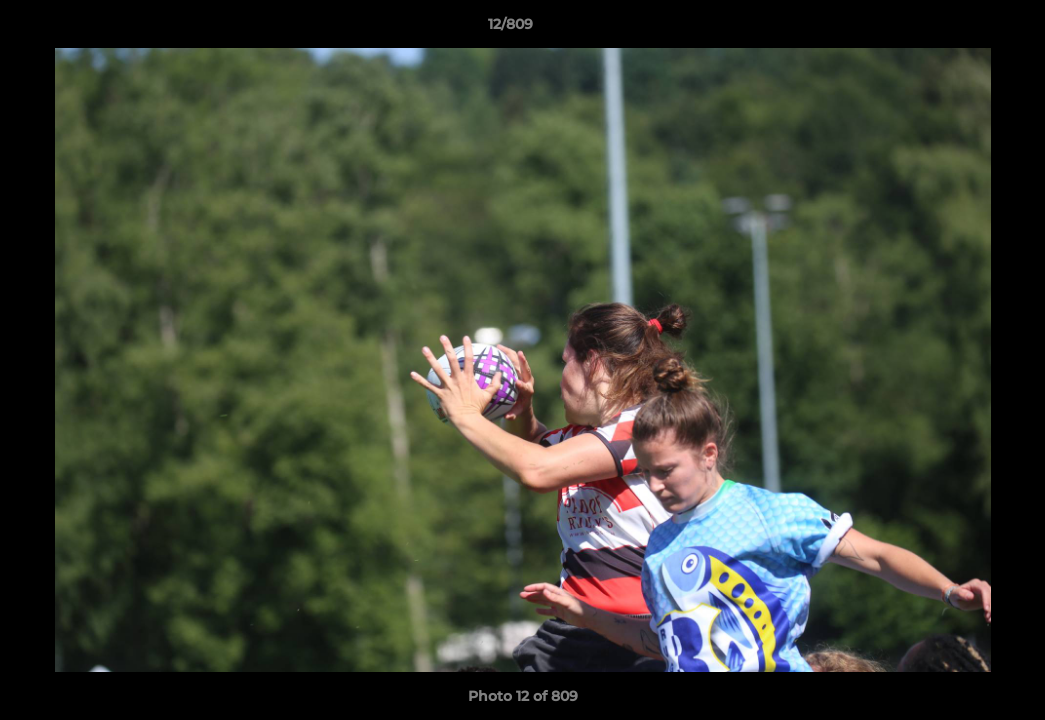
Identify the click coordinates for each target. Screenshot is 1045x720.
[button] (961, 29)
